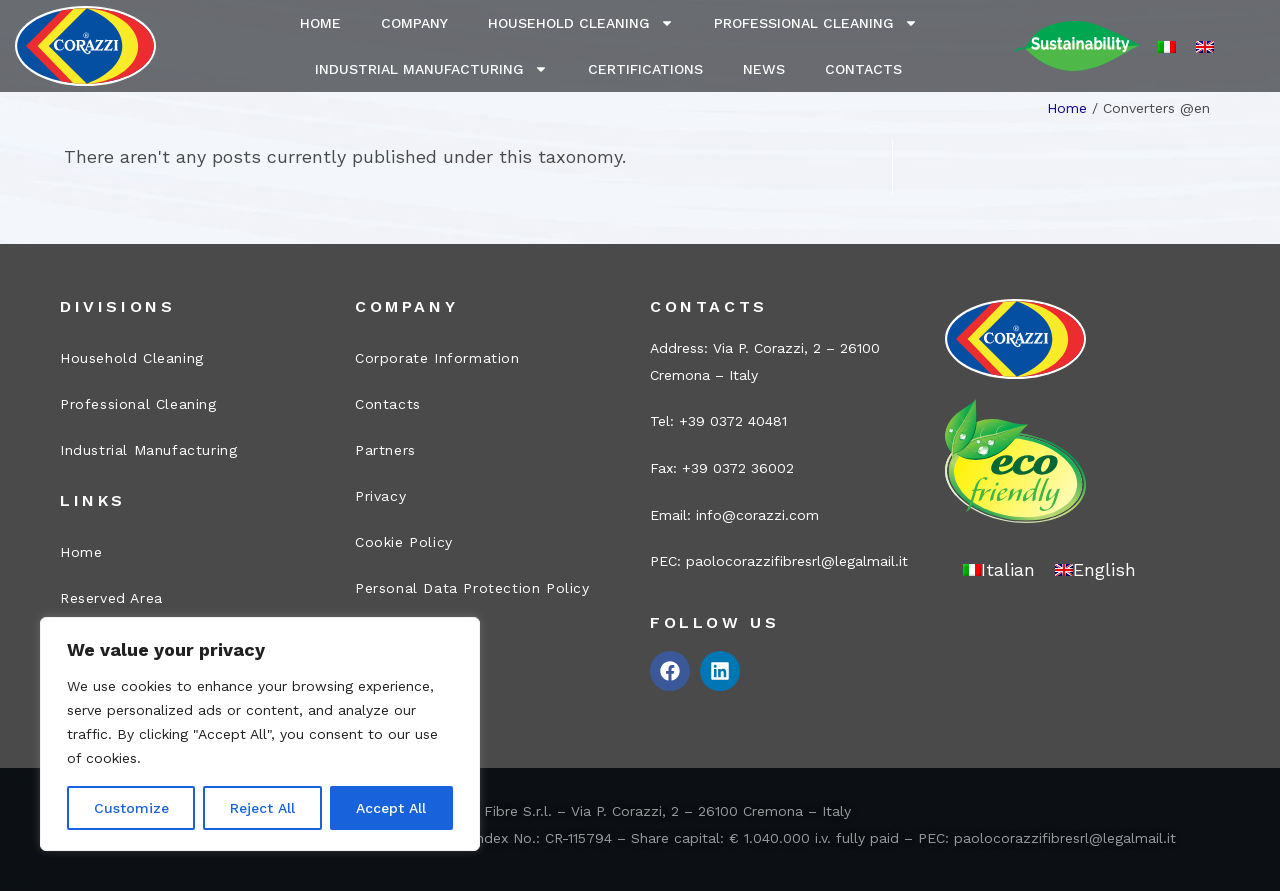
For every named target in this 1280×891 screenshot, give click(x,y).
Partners (385, 450)
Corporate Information (437, 358)
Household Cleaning (581, 23)
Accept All (391, 808)
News (764, 69)
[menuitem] (1167, 46)
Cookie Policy (404, 542)
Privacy (380, 496)
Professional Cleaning (816, 23)
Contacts (863, 69)
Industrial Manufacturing (431, 69)
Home (320, 23)
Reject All (262, 808)
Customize (131, 808)
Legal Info (392, 634)
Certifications (645, 69)
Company (414, 23)
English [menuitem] (1104, 569)
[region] (260, 734)
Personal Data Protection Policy (472, 588)
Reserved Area (111, 598)
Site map (388, 680)
